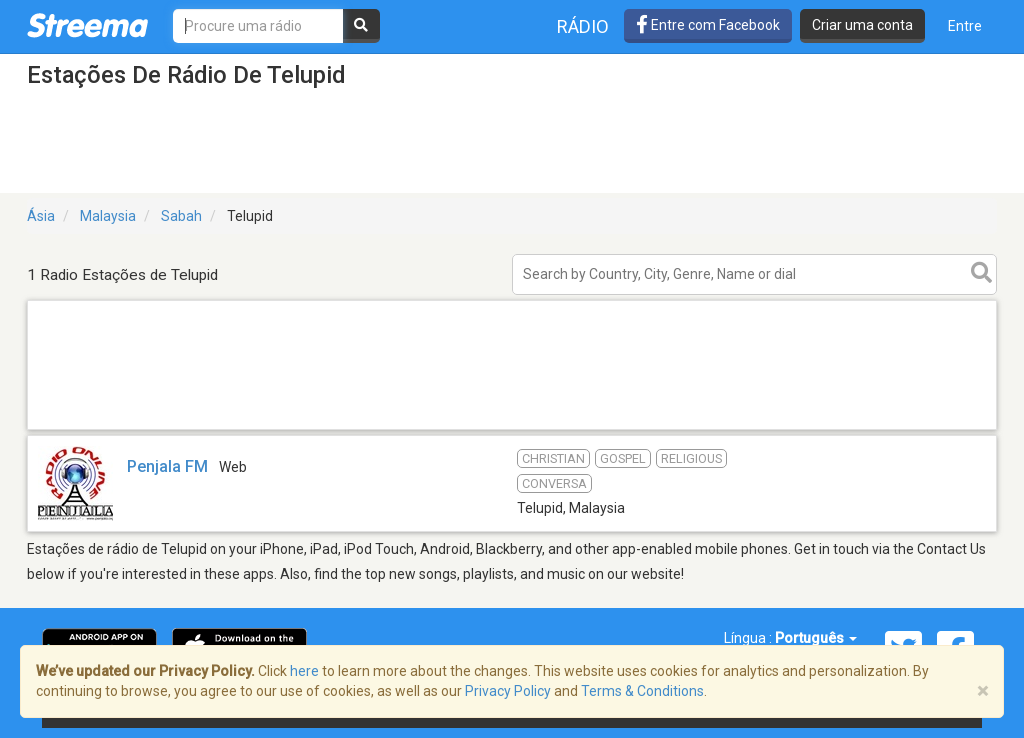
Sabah (181, 216)
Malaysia (108, 216)
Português (816, 638)
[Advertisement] (512, 428)
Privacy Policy (508, 691)
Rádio (583, 26)
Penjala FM (167, 466)
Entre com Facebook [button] (708, 25)
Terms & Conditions (642, 691)
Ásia (41, 216)
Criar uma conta (862, 25)
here (304, 671)
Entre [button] (965, 26)
